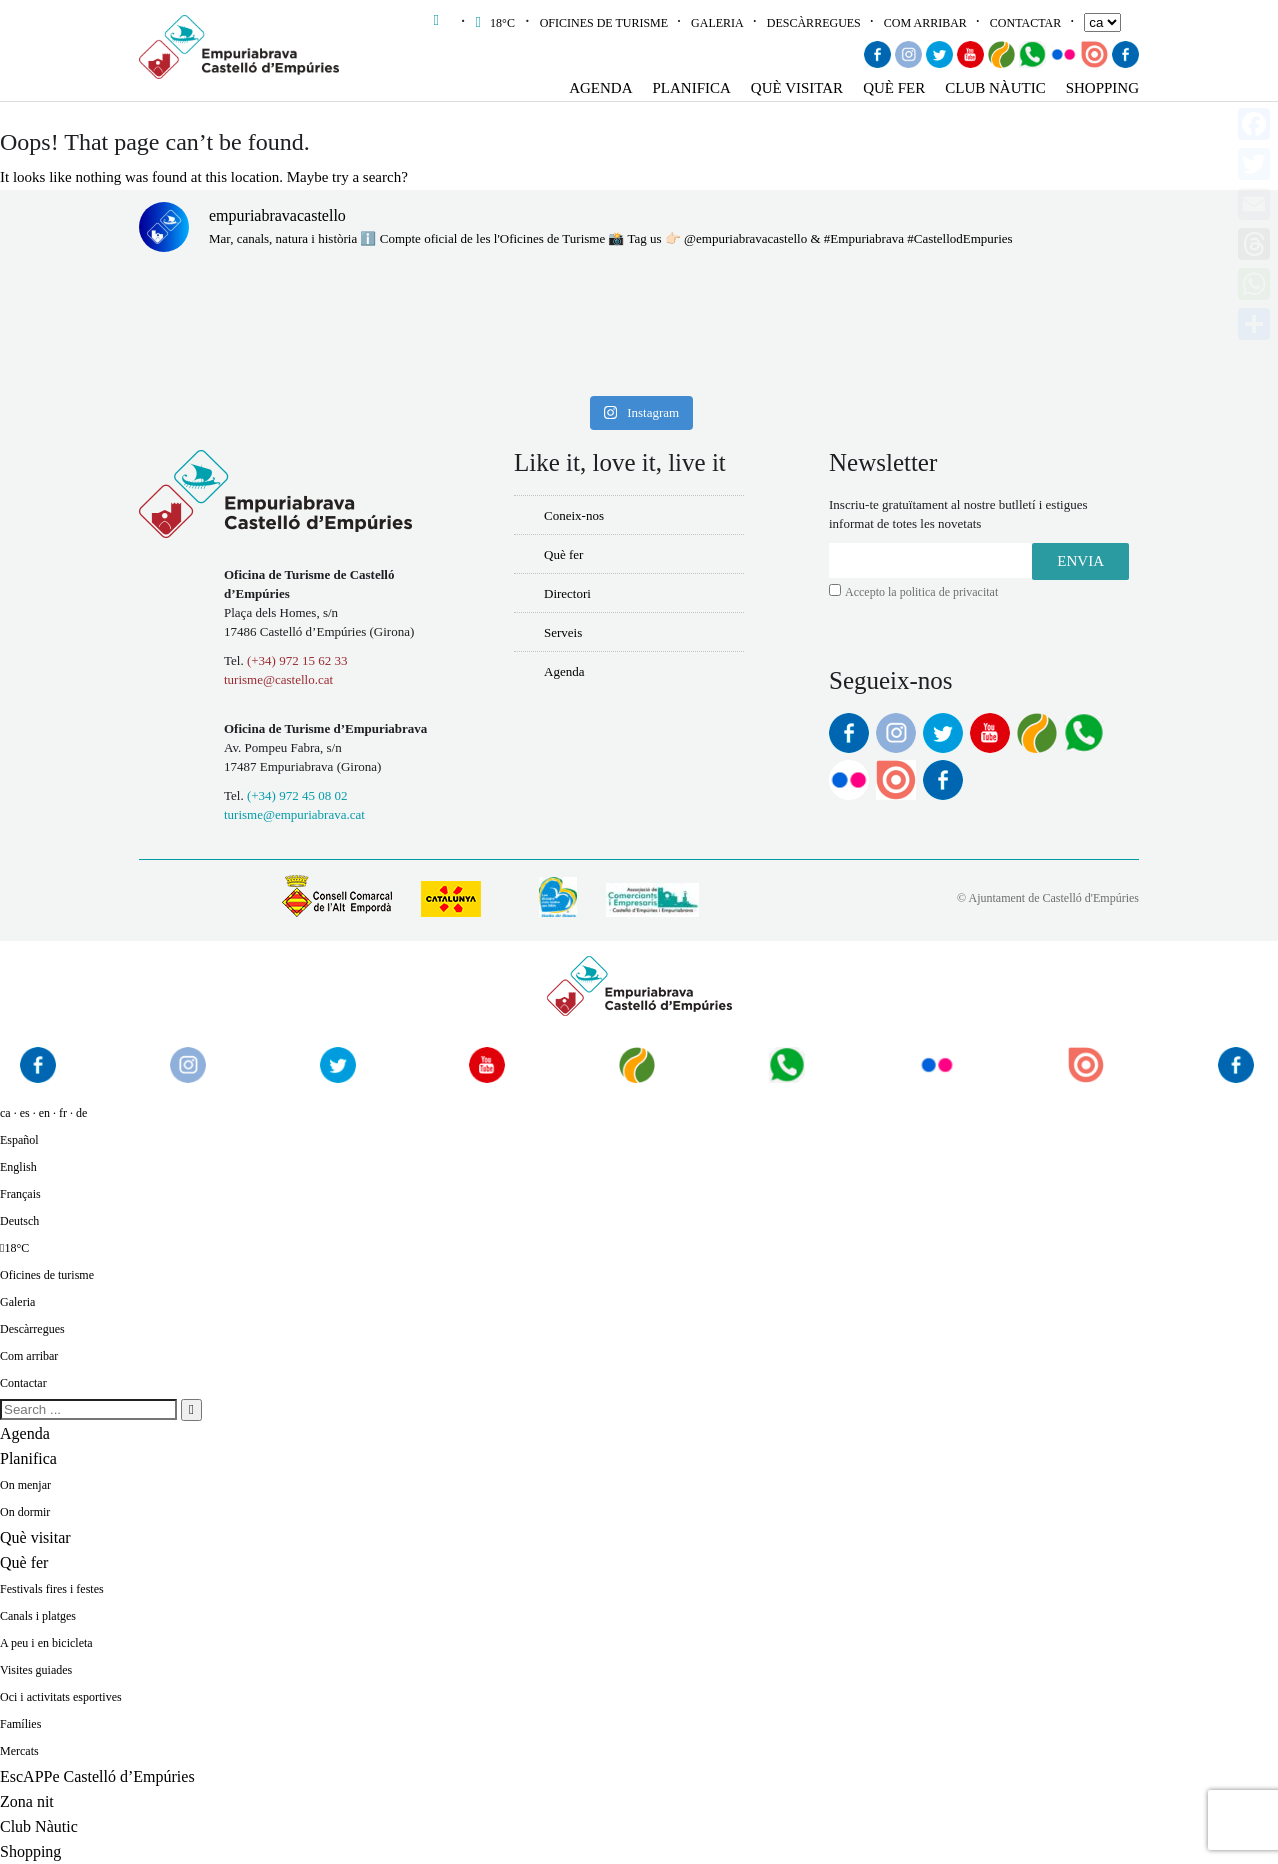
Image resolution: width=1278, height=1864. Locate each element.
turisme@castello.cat (278, 679)
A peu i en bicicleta (46, 1643)
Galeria (717, 23)
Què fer (894, 88)
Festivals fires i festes (52, 1589)
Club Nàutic (995, 88)
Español (19, 1140)
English (18, 1167)
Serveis (563, 632)
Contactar (1025, 23)
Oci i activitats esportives (61, 1697)
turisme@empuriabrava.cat (294, 814)
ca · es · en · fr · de (43, 1113)
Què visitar (797, 88)
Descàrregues (814, 23)
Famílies (20, 1724)
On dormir (25, 1512)
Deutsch (19, 1221)
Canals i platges (38, 1616)
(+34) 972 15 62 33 (297, 660)
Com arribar (925, 23)
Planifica (692, 88)
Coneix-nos (574, 515)
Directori (567, 593)
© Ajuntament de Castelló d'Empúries (1048, 898)
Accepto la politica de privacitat (921, 592)
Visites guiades (36, 1670)
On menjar (25, 1485)
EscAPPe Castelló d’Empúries (97, 1776)
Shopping (1102, 88)
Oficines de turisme (604, 23)
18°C (497, 23)
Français (20, 1194)
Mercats (19, 1751)
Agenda (600, 88)
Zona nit (27, 1801)
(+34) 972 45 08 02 (297, 795)
